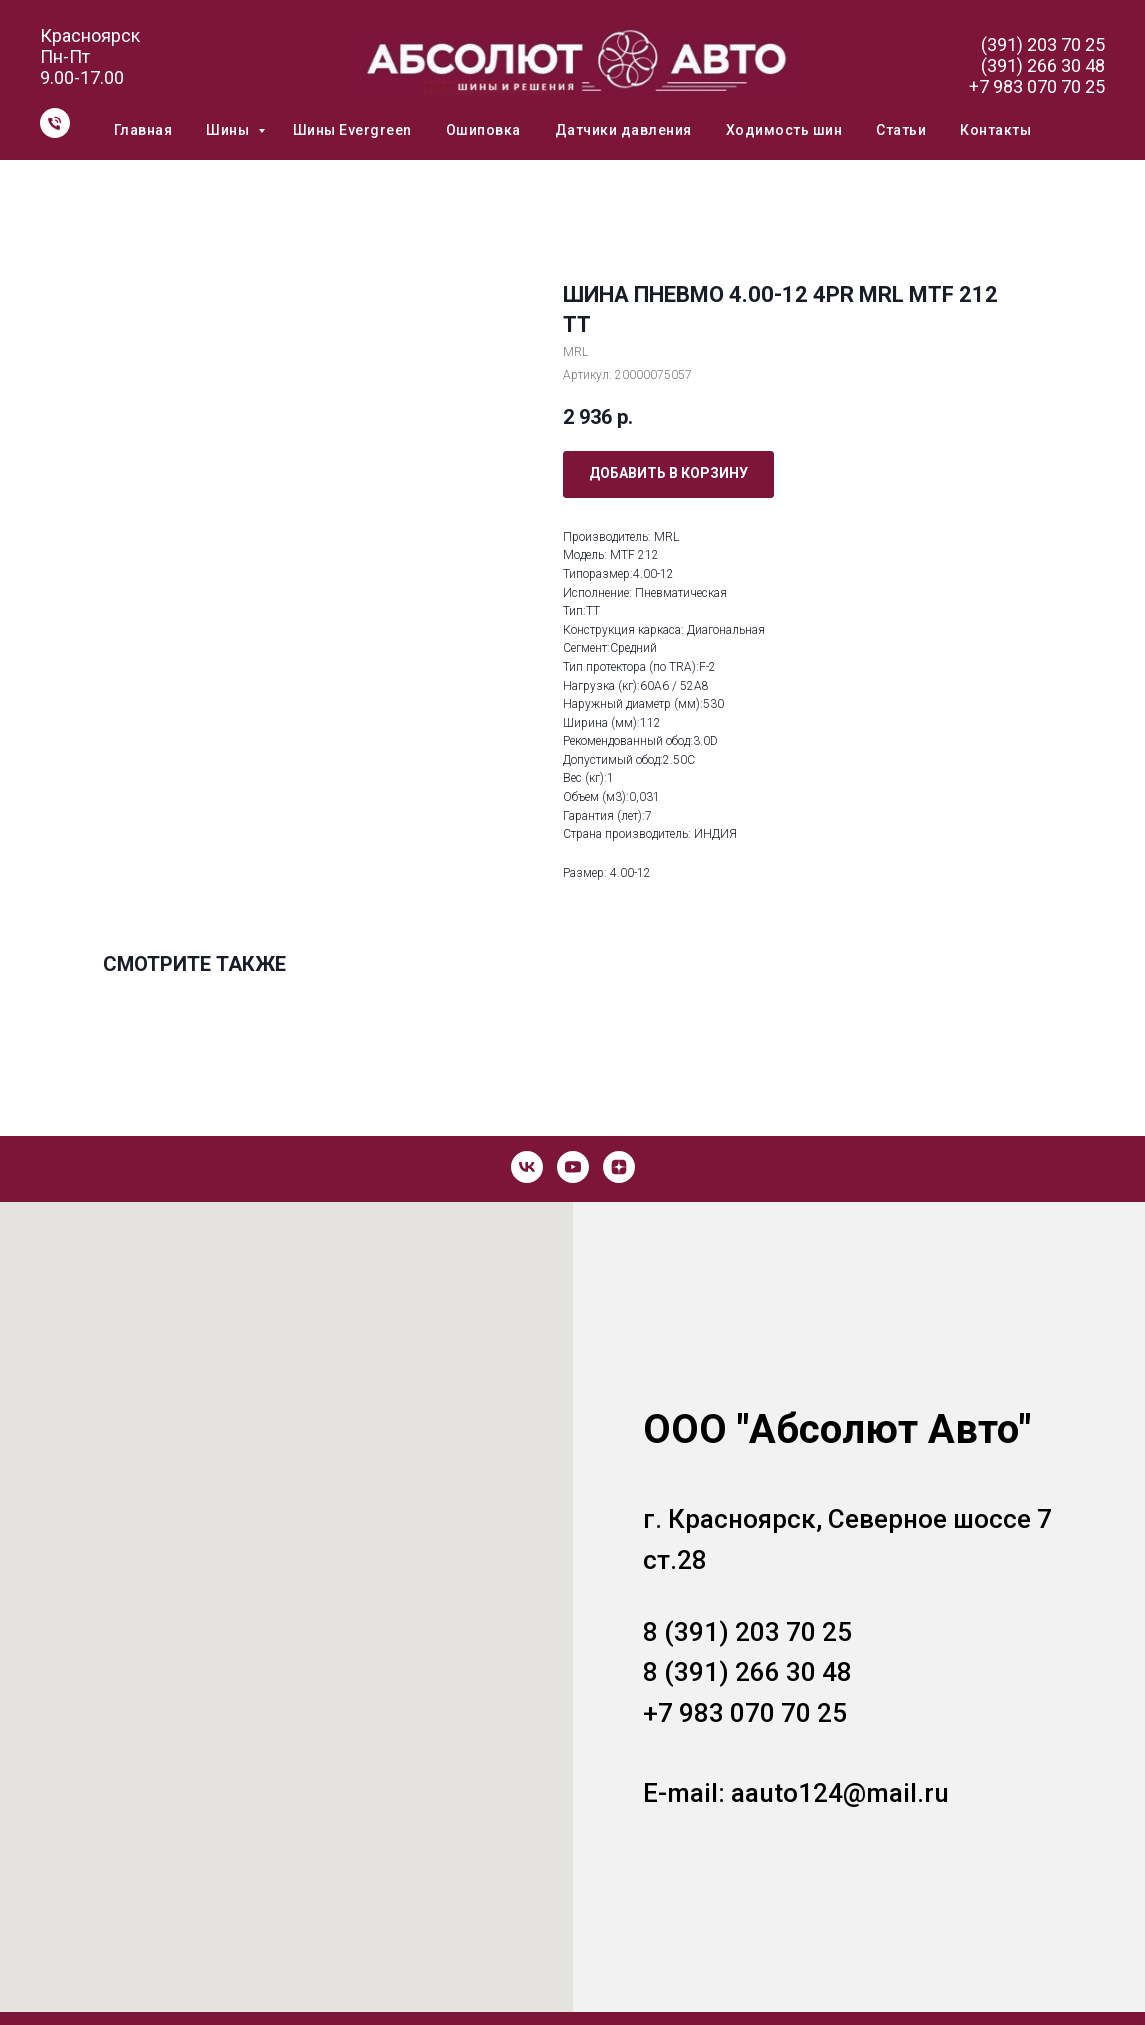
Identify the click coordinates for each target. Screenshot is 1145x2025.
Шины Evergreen (352, 130)
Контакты (995, 130)
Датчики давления (623, 130)
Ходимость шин (784, 130)
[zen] (619, 1167)
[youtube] (573, 1167)
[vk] (527, 1167)
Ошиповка (483, 130)
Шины (229, 130)
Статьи (901, 130)
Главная (143, 130)
